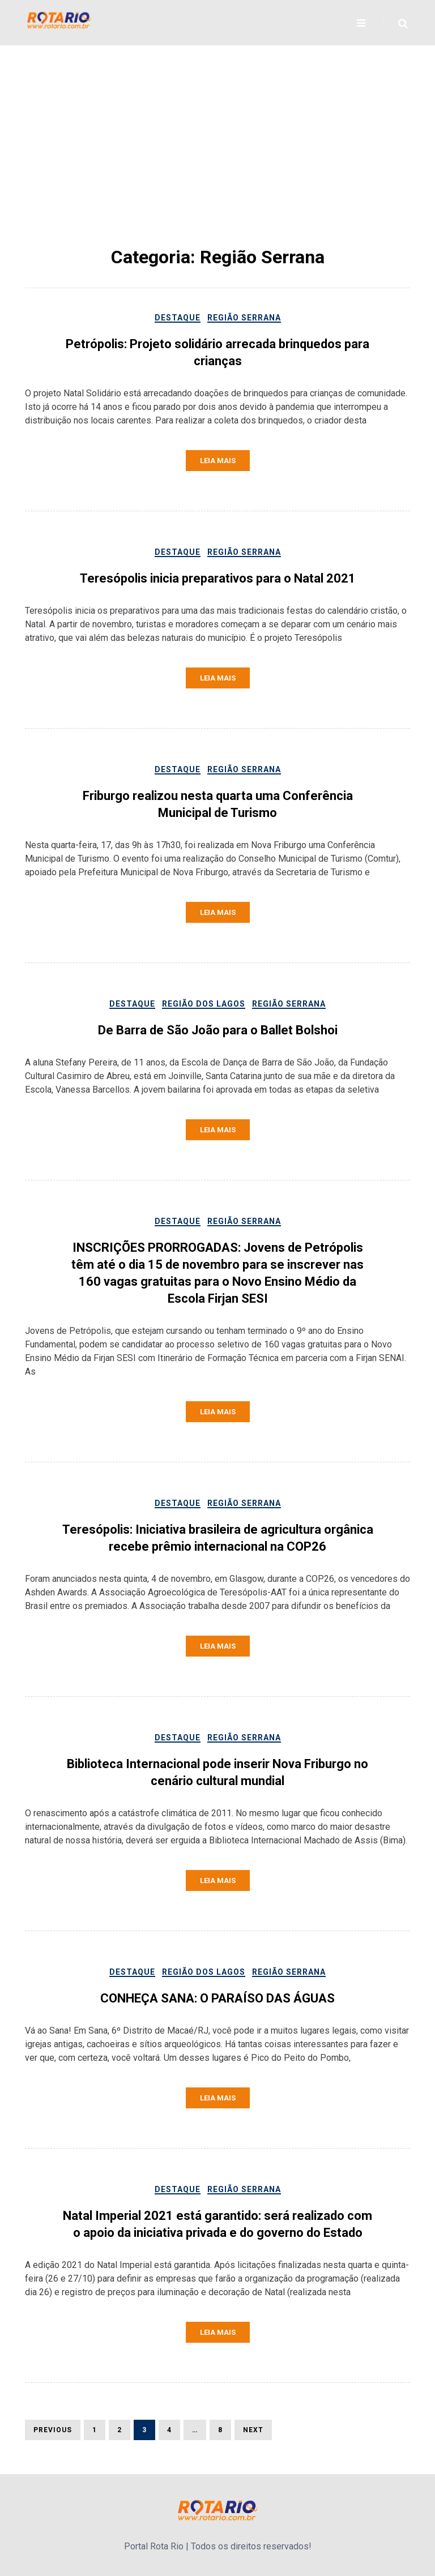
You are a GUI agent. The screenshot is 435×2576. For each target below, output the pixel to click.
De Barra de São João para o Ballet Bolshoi (218, 1030)
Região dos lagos (203, 1004)
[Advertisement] (217, 158)
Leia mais (218, 460)
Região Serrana (244, 318)
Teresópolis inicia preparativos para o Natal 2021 (218, 578)
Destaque (178, 318)
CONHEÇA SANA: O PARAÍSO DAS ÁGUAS (217, 1998)
